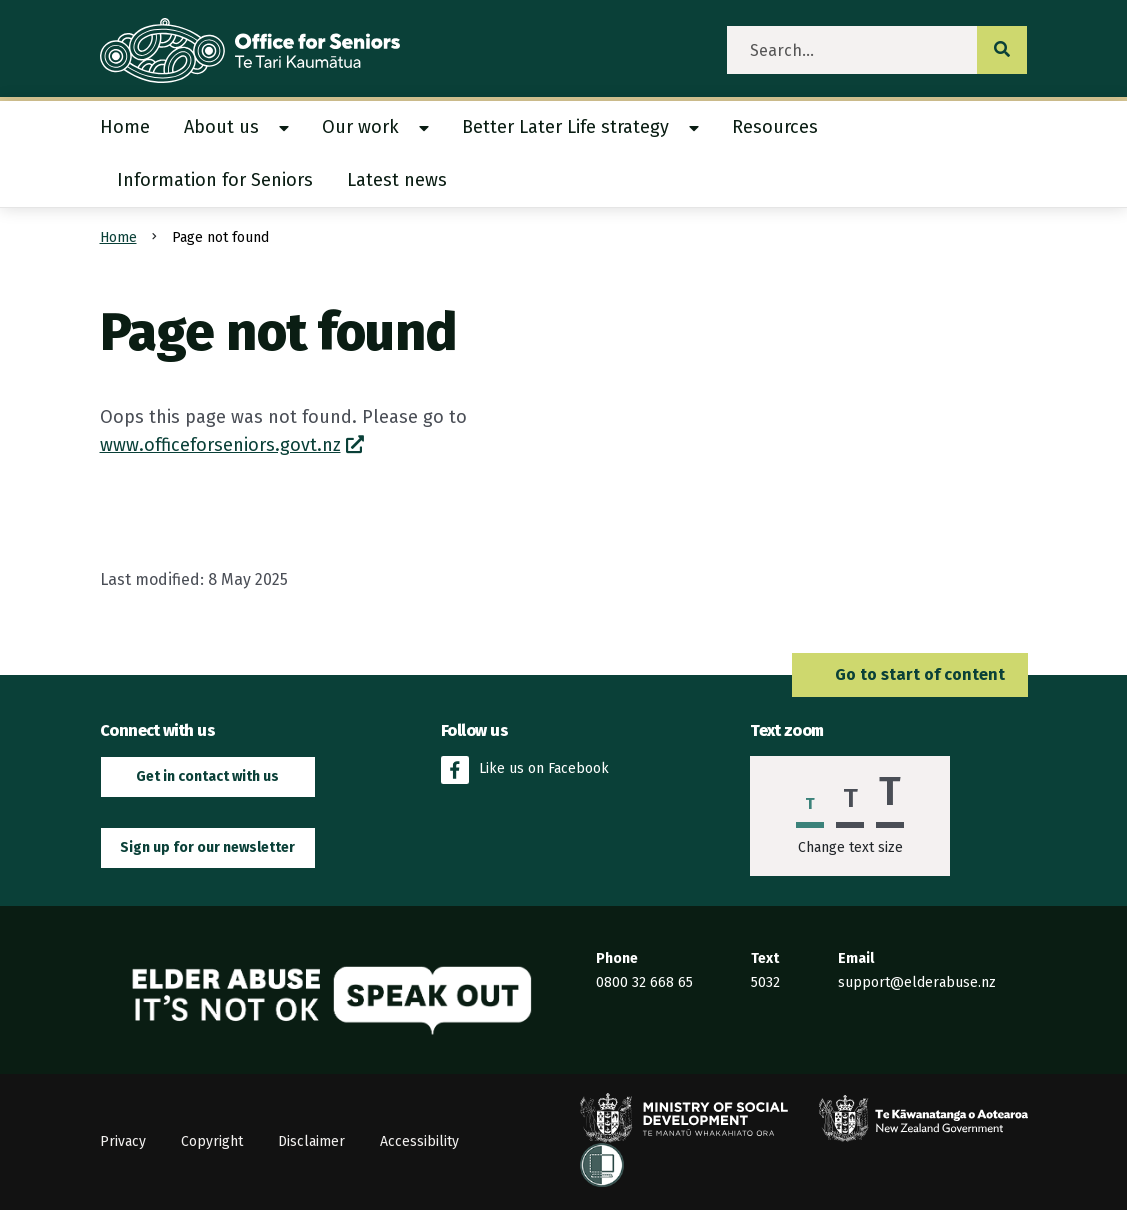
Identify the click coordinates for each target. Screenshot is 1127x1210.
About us (221, 127)
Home (125, 127)
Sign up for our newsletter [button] (207, 847)
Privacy (123, 1141)
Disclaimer (311, 1141)
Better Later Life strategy (565, 127)
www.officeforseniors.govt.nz (220, 445)
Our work (360, 127)
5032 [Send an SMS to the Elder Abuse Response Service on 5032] (765, 982)
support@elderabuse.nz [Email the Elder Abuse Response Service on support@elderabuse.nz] (917, 982)
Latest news (397, 180)
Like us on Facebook (525, 770)
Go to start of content (910, 674)
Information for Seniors (215, 180)
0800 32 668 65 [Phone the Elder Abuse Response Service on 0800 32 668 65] (644, 982)
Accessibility (419, 1141)
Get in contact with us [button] (207, 776)
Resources (775, 127)
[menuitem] (133, 127)
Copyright (212, 1141)
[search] (852, 50)
